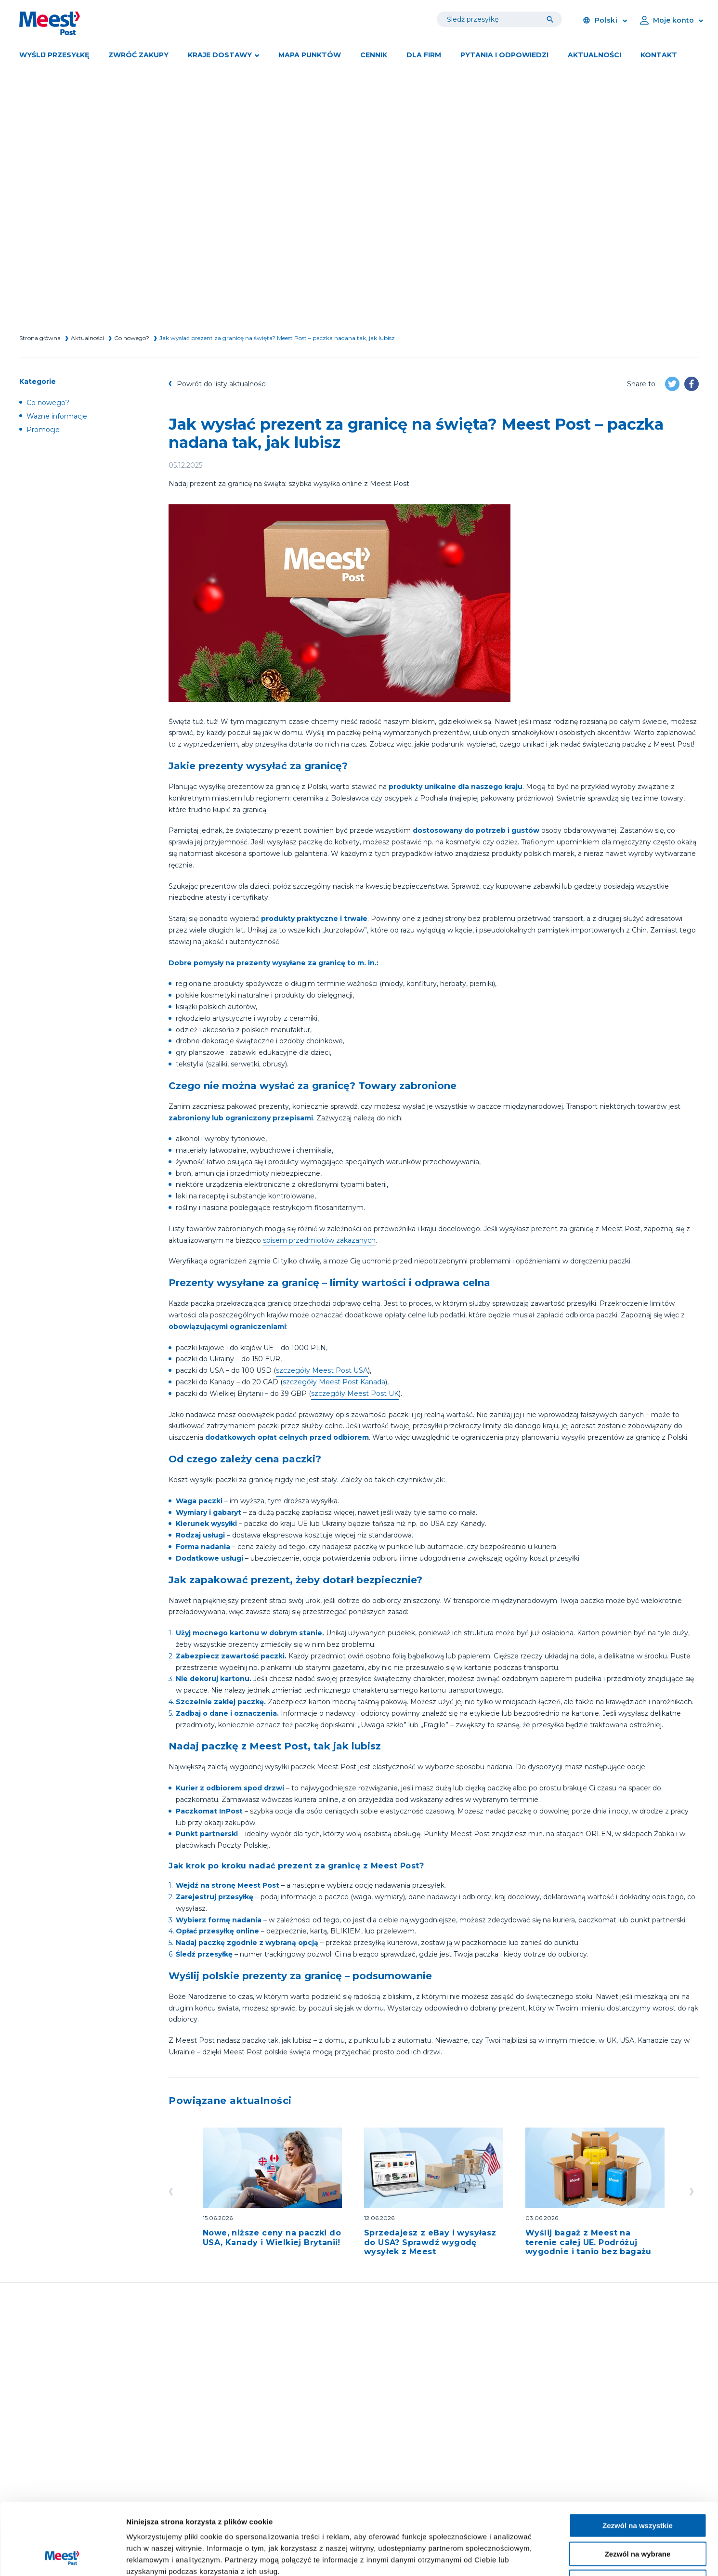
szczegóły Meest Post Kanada (334, 1382)
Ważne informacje (56, 416)
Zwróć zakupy (138, 55)
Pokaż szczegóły (514, 2557)
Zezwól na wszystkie (637, 2458)
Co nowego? (131, 338)
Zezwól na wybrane (638, 2487)
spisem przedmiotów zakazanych (319, 1240)
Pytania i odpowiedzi (504, 55)
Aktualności (594, 55)
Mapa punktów (309, 55)
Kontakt (658, 55)
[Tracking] (552, 19)
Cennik (373, 55)
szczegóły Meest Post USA (322, 1370)
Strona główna (40, 338)
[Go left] (173, 2191)
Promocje (43, 429)
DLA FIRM (423, 55)
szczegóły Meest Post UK (355, 1393)
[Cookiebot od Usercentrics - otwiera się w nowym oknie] (62, 2557)
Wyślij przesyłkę (54, 55)
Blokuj (638, 2514)
